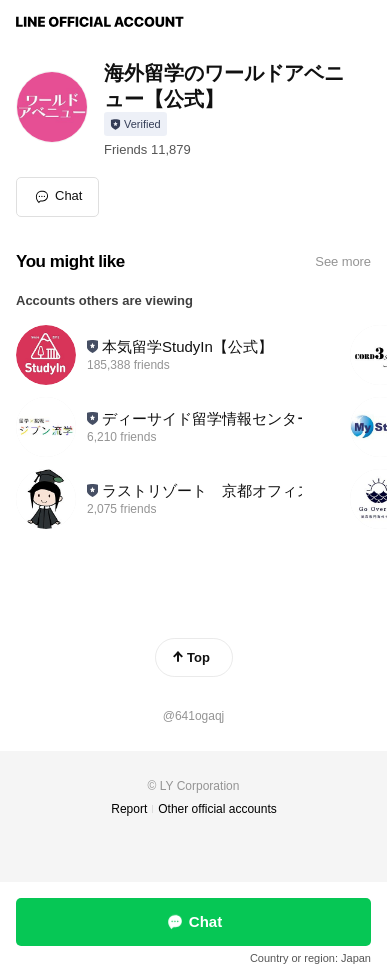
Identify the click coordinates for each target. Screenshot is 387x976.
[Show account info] (135, 124)
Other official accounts (217, 809)
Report (129, 809)
